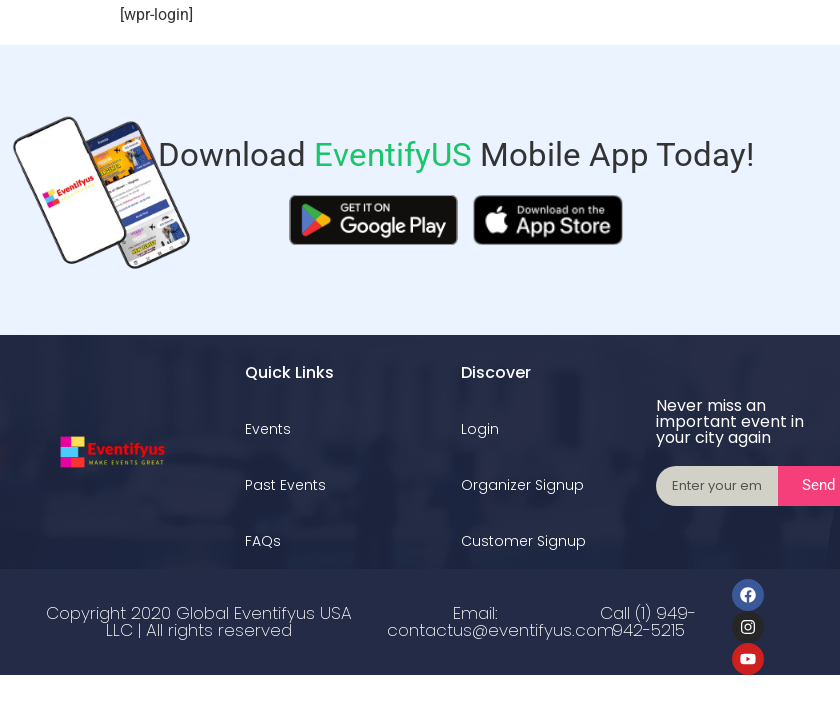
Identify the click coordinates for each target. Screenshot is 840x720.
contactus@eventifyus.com (500, 630)
